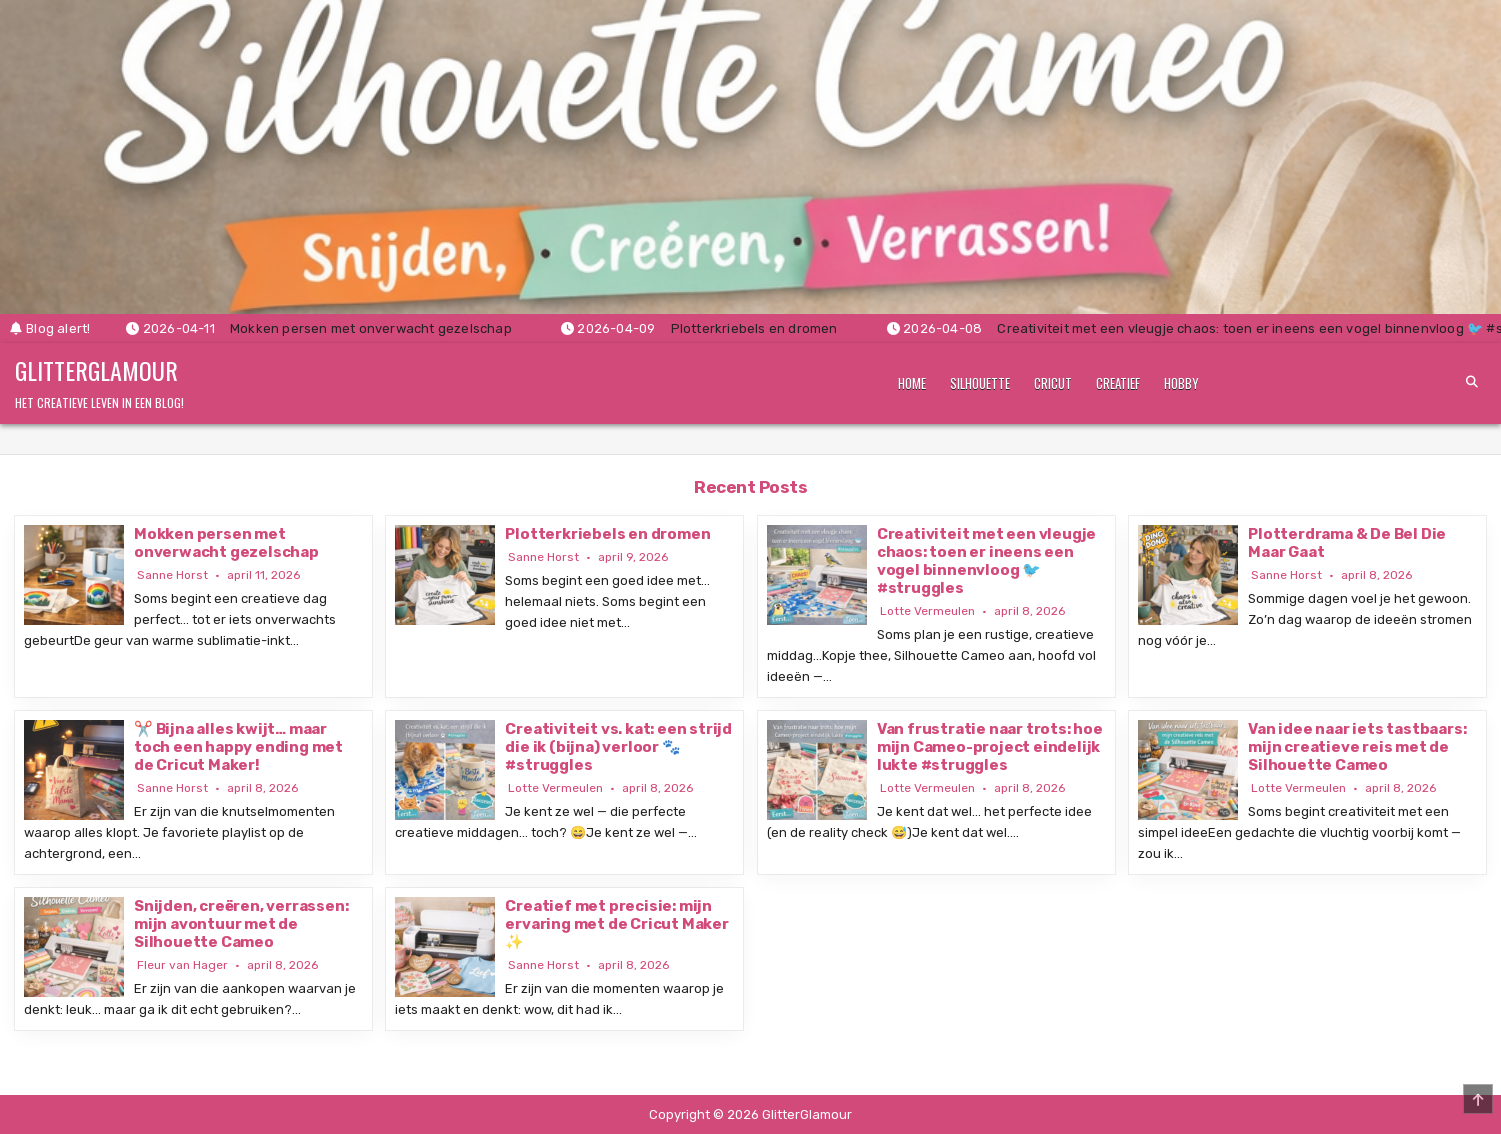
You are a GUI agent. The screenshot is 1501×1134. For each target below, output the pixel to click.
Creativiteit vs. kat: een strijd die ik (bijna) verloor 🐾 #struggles (618, 747)
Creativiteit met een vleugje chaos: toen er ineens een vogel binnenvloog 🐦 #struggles (986, 561)
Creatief (1118, 383)
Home (912, 383)
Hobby (1181, 383)
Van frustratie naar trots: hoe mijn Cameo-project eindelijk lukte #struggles (990, 747)
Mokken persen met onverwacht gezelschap (226, 543)
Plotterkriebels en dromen (607, 534)
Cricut (1053, 383)
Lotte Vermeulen (927, 611)
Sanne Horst (172, 575)
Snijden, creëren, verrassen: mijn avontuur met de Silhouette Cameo (241, 924)
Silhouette (980, 383)
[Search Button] (1472, 382)
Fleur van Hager (182, 965)
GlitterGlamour (96, 370)
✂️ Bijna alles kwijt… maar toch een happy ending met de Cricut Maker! (238, 747)
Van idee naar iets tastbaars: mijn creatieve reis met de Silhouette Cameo (1357, 747)
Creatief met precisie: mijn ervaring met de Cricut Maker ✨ (616, 924)
